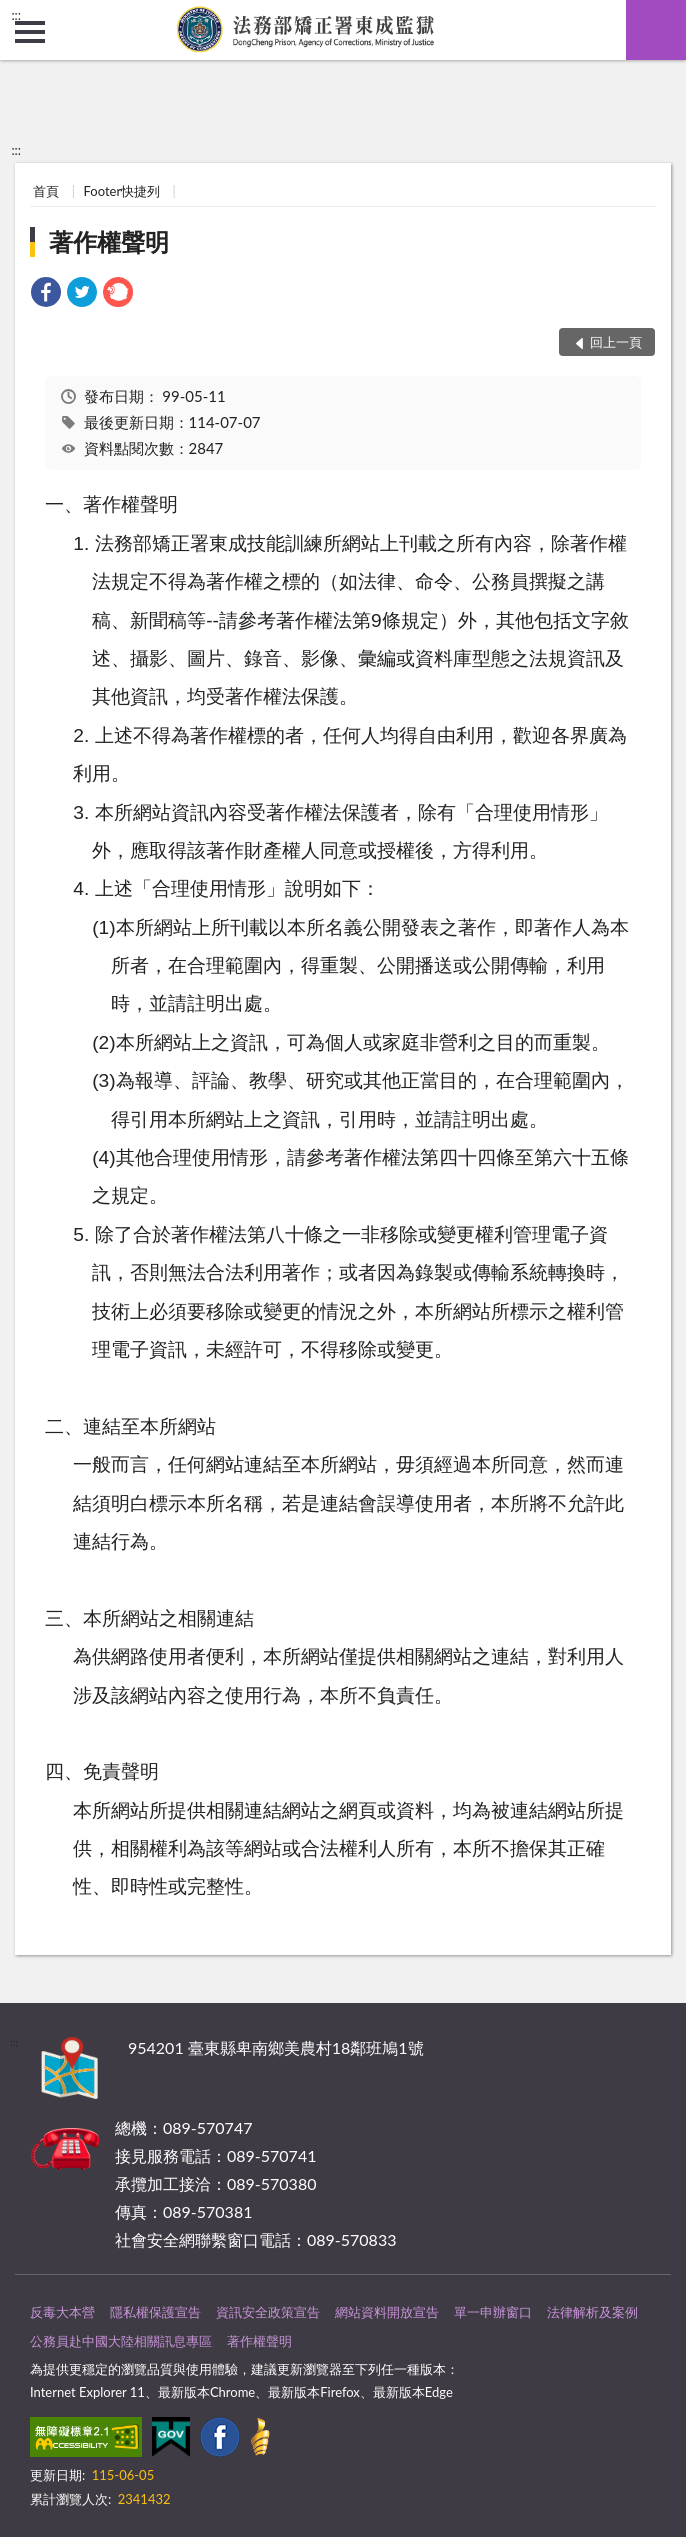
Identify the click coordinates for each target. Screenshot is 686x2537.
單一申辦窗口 (493, 2312)
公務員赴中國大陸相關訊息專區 (121, 2341)
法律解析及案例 (592, 2312)
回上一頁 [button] (616, 342)
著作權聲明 (109, 241)
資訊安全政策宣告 (268, 2312)
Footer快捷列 (122, 191)
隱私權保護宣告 (155, 2312)
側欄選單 (30, 32)
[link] (46, 294)
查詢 (656, 30)
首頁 (46, 191)
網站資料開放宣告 (387, 2312)
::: (16, 15)
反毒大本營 (62, 2312)
